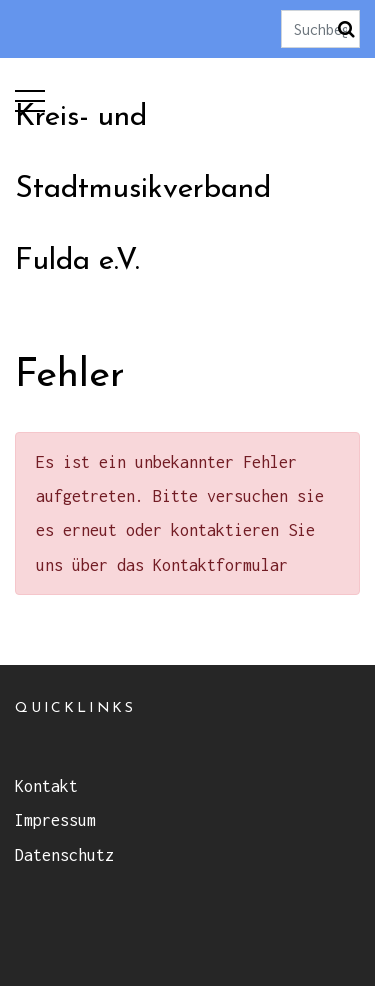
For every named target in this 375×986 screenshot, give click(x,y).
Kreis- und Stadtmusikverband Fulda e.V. (143, 189)
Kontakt (46, 786)
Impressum (55, 820)
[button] (30, 96)
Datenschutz (64, 855)
